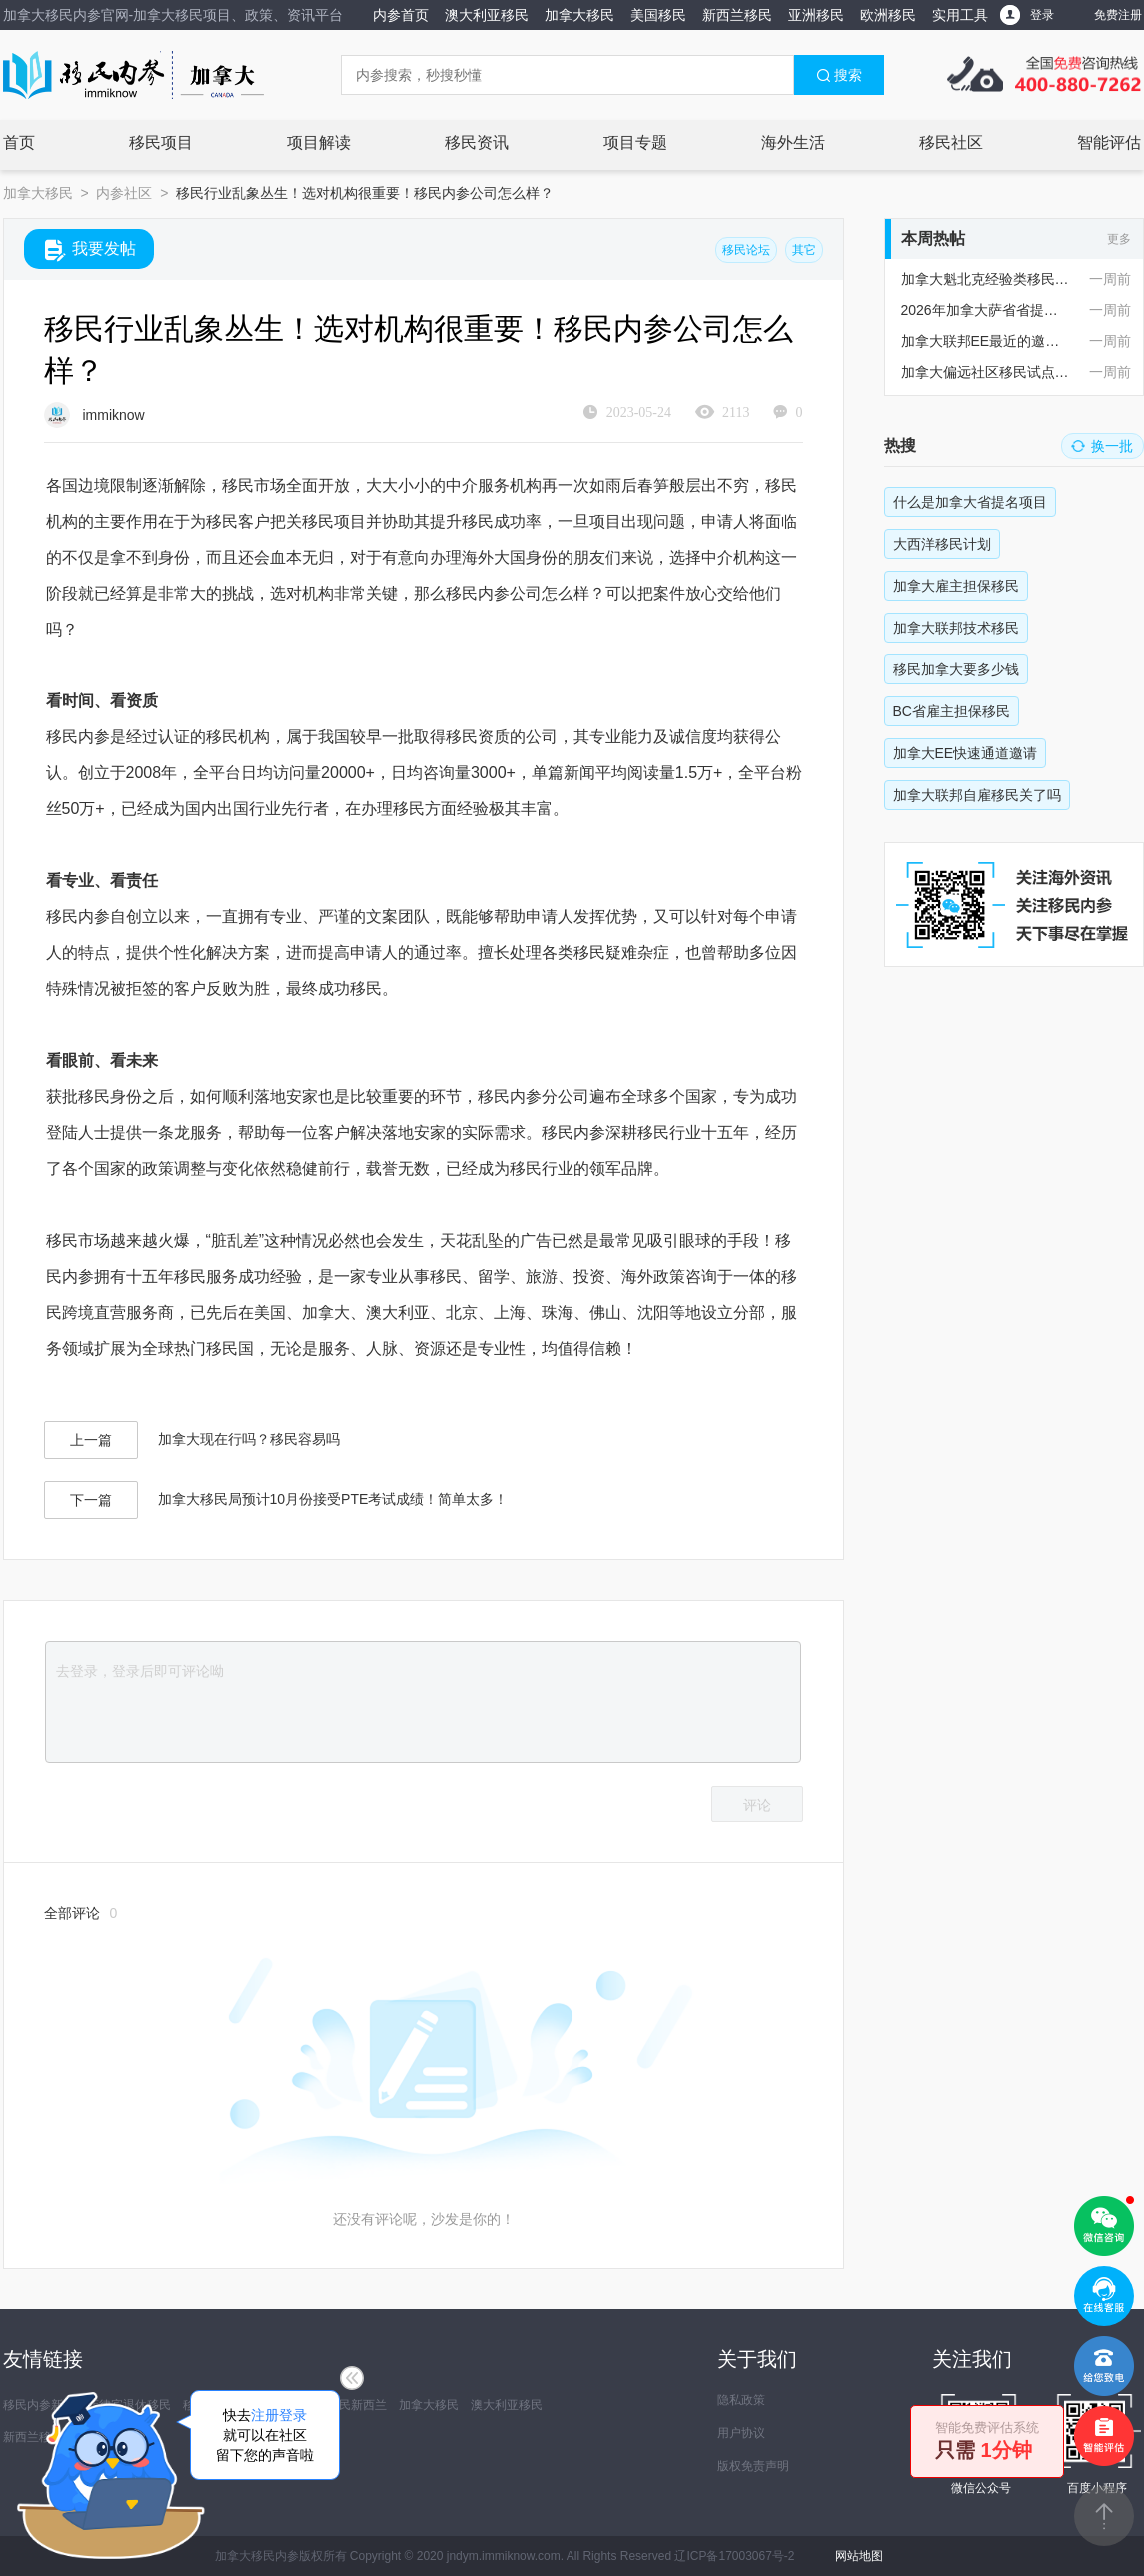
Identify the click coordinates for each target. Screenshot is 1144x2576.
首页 (19, 142)
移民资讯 (477, 142)
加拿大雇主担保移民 (956, 586)
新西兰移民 (737, 15)
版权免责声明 (753, 2466)
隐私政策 (741, 2400)
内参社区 (124, 193)
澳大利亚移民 (487, 15)
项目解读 (319, 142)
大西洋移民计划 (942, 544)
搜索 (839, 75)
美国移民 (658, 15)
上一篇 (91, 1440)
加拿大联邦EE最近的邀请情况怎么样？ (986, 341)
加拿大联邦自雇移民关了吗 (977, 795)
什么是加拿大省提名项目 (970, 502)
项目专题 (635, 142)
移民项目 (161, 142)
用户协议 (741, 2433)
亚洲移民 (816, 15)
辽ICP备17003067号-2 (734, 2556)
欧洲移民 (888, 15)
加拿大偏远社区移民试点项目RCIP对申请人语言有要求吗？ (986, 372)
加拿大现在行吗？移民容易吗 (249, 1439)
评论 (757, 1805)
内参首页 (401, 15)
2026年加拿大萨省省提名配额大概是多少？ (986, 310)
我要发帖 (90, 250)
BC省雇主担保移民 (951, 711)
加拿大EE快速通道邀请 (965, 753)
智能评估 (1109, 142)
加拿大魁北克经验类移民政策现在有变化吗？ (986, 279)
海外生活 (793, 142)
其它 (804, 250)
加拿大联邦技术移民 (956, 628)
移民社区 (951, 142)
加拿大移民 (579, 15)
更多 (1119, 239)
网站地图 (859, 2556)
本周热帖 (933, 238)
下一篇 (91, 1500)
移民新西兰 (357, 2405)
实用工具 (960, 15)
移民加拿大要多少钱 (956, 669)
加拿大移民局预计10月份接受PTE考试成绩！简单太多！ (333, 1499)
